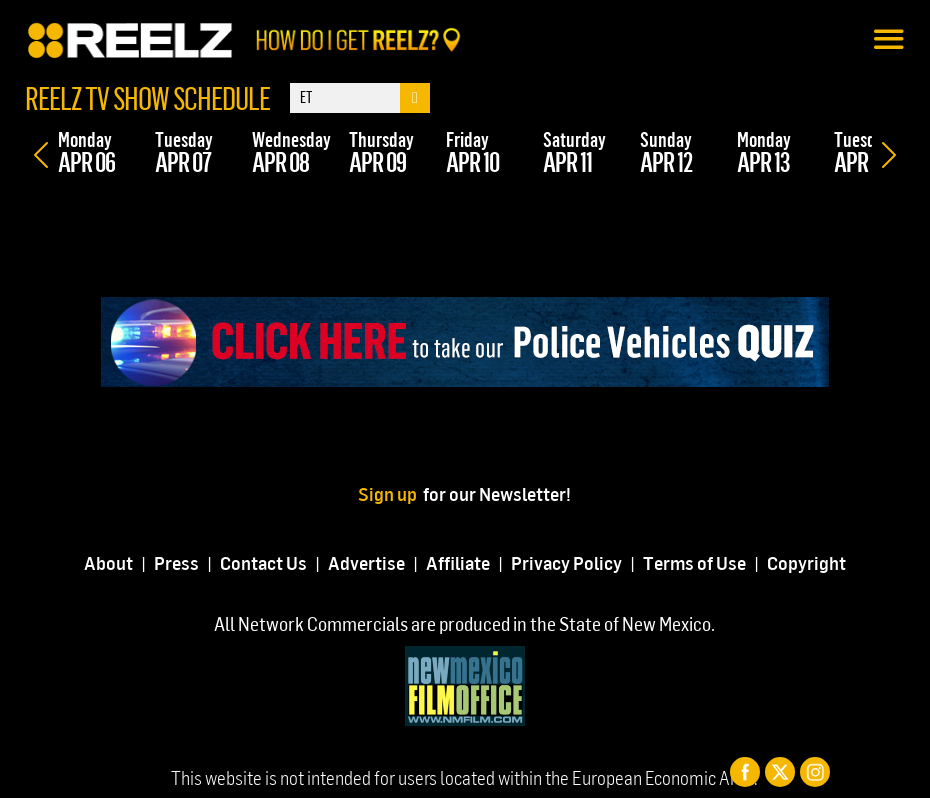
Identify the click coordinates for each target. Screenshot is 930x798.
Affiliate (458, 562)
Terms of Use (694, 562)
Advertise (366, 562)
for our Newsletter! (497, 493)
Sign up (390, 493)
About (108, 562)
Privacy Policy (566, 562)
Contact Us (263, 562)
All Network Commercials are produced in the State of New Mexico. (464, 623)
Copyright (806, 562)
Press (176, 562)
